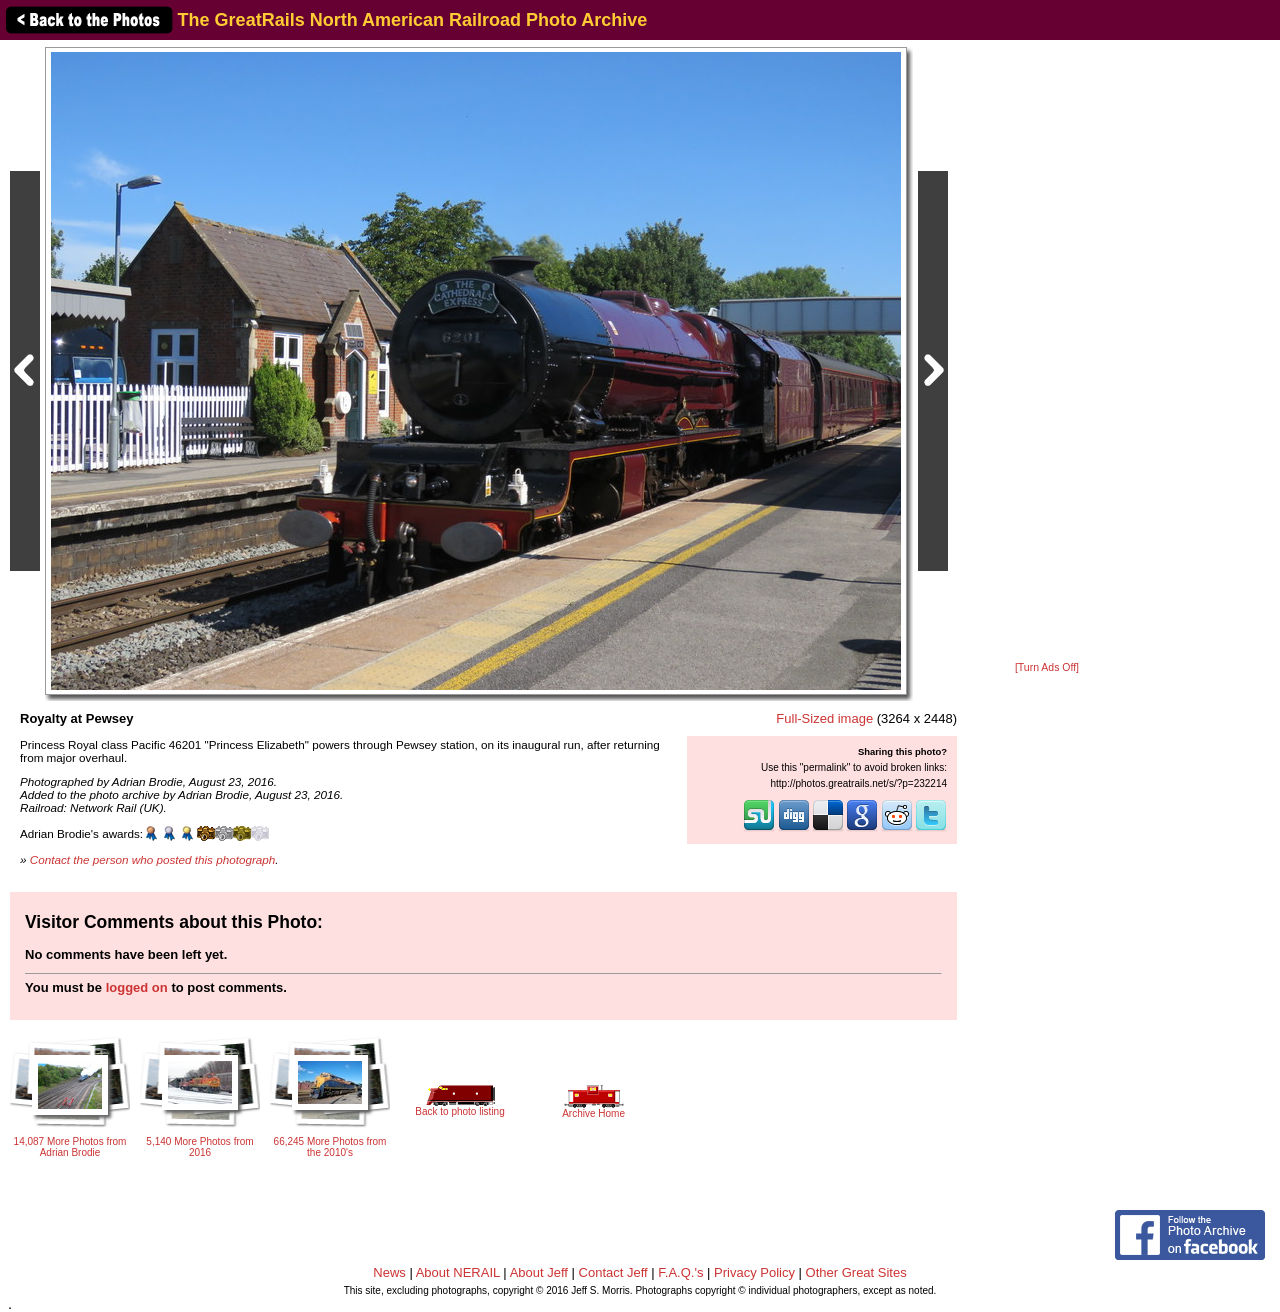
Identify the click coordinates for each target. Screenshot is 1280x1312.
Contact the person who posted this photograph (153, 859)
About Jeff (539, 1272)
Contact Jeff (613, 1272)
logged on (137, 987)
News (389, 1272)
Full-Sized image (824, 718)
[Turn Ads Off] (1047, 667)
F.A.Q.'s (680, 1272)
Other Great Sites (856, 1272)
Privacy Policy (754, 1272)
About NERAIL (458, 1272)
